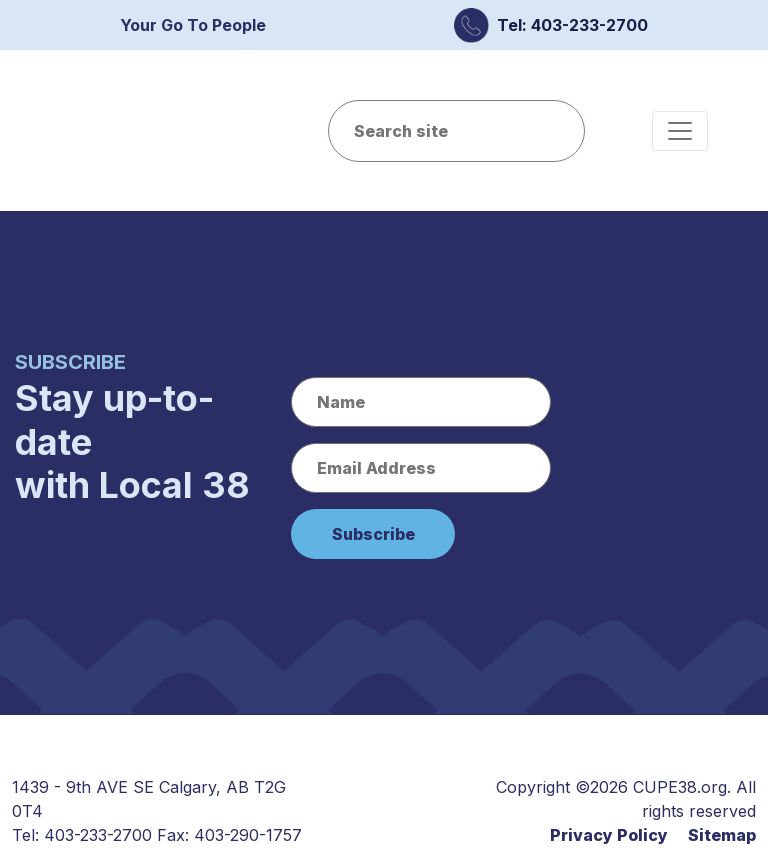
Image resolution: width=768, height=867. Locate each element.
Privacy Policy (609, 835)
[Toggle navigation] (680, 131)
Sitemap (722, 835)
